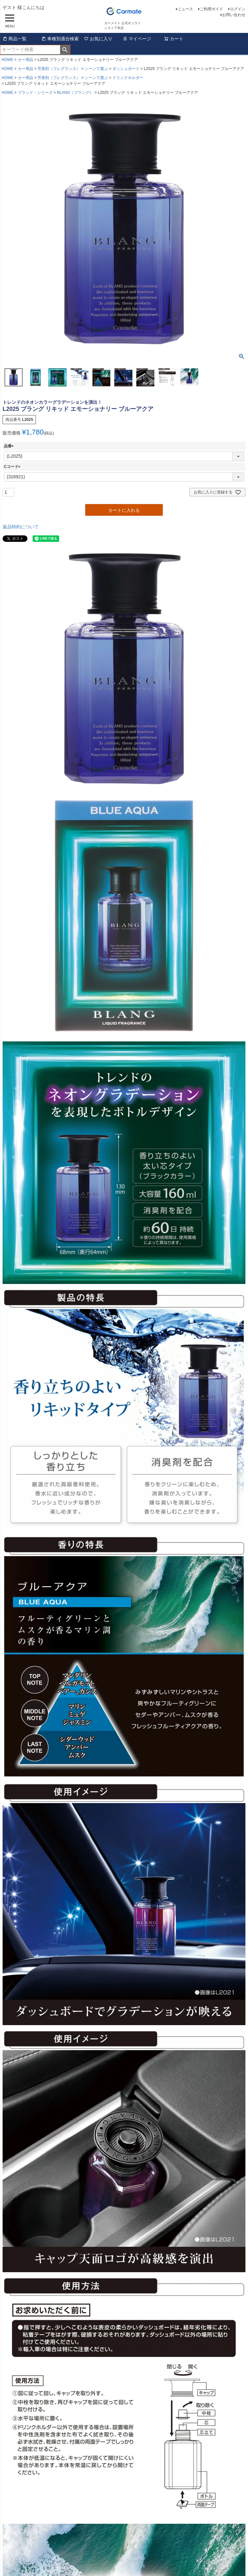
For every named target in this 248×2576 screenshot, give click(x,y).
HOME (7, 59)
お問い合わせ (233, 15)
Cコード (13, 466)
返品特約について (21, 526)
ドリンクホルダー (127, 77)
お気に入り (98, 38)
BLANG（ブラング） (75, 92)
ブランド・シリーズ (35, 92)
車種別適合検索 (60, 38)
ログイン (237, 9)
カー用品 (25, 59)
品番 (10, 446)
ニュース (185, 9)
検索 (65, 49)
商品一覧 (14, 38)
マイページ (137, 38)
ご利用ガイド (211, 9)
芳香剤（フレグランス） (58, 68)
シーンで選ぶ (96, 68)
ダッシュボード (126, 68)
